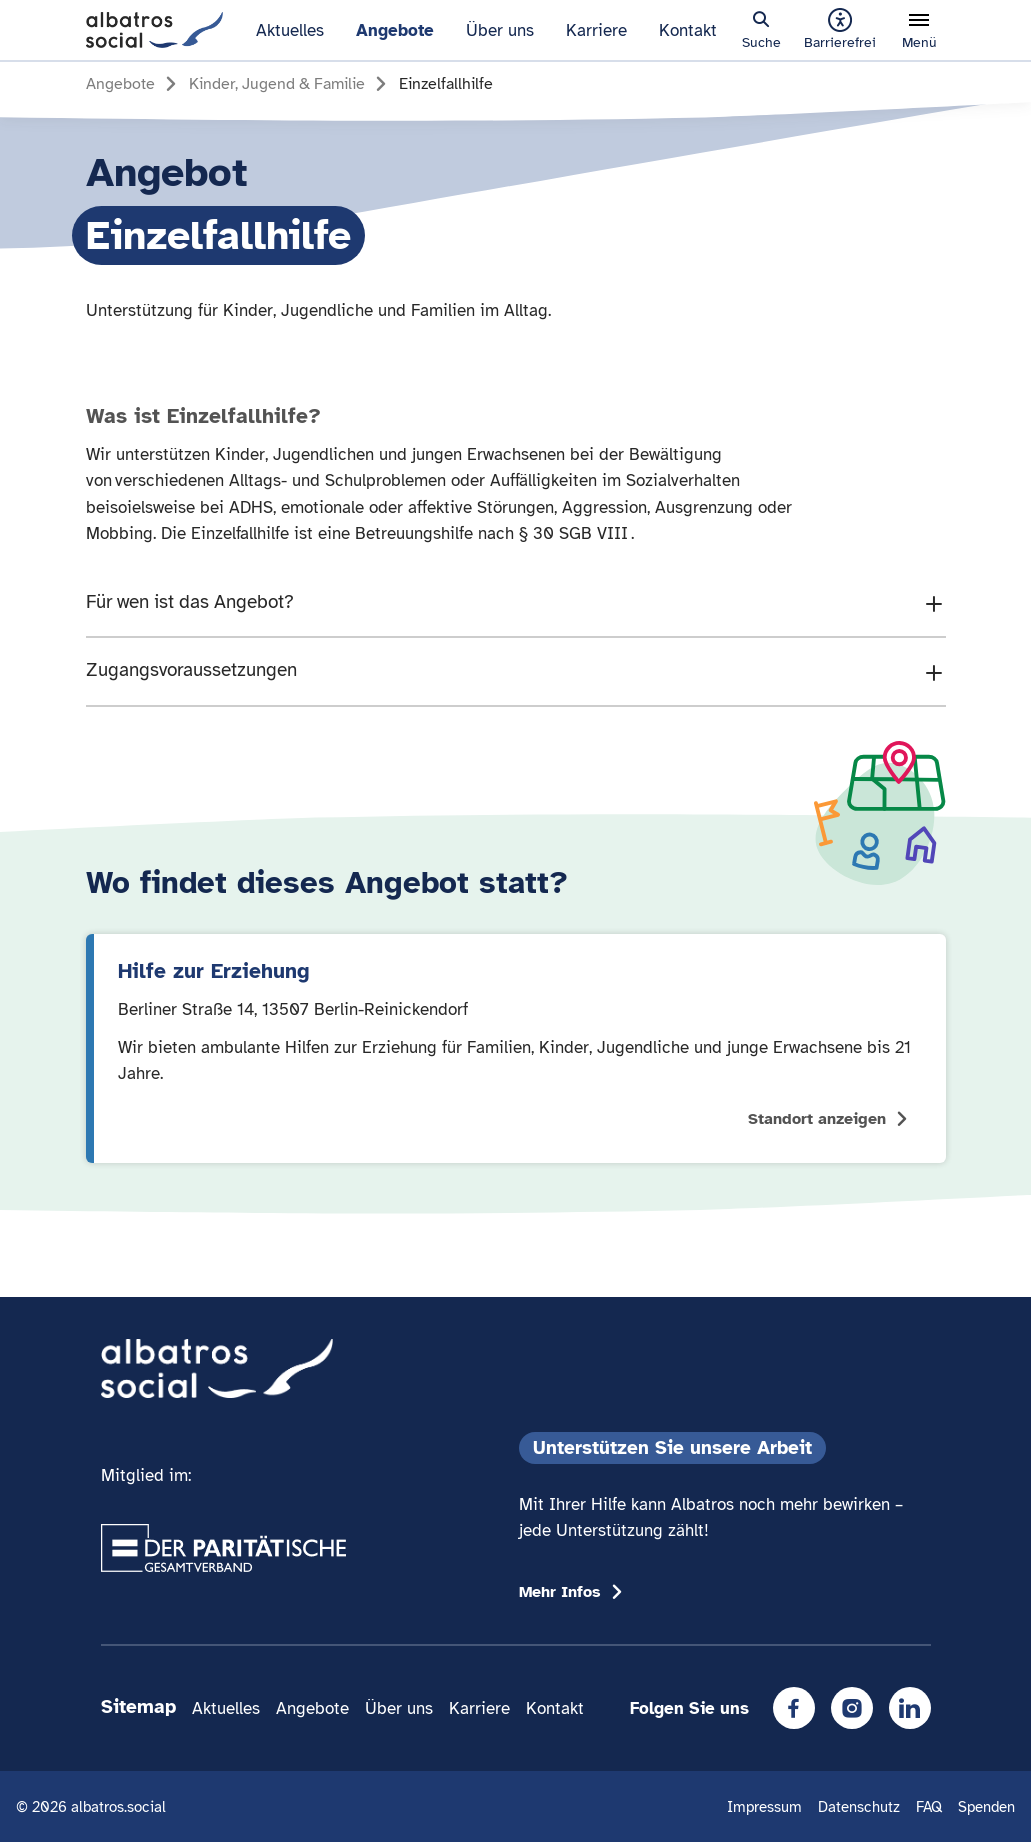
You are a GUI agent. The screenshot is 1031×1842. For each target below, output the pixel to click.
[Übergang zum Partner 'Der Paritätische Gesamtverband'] (223, 1548)
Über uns (500, 30)
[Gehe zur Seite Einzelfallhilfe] (446, 84)
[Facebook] (794, 1708)
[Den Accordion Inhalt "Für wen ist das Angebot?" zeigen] (516, 603)
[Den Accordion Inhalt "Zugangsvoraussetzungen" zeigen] (516, 671)
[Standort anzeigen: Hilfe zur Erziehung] (516, 1048)
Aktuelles (290, 30)
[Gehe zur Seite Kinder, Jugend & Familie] (291, 84)
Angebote (395, 30)
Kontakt (688, 30)
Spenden (986, 1806)
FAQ (929, 1806)
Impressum (764, 1806)
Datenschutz (859, 1806)
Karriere (596, 30)
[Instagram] (852, 1708)
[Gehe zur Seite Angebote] (134, 84)
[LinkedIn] (910, 1708)
